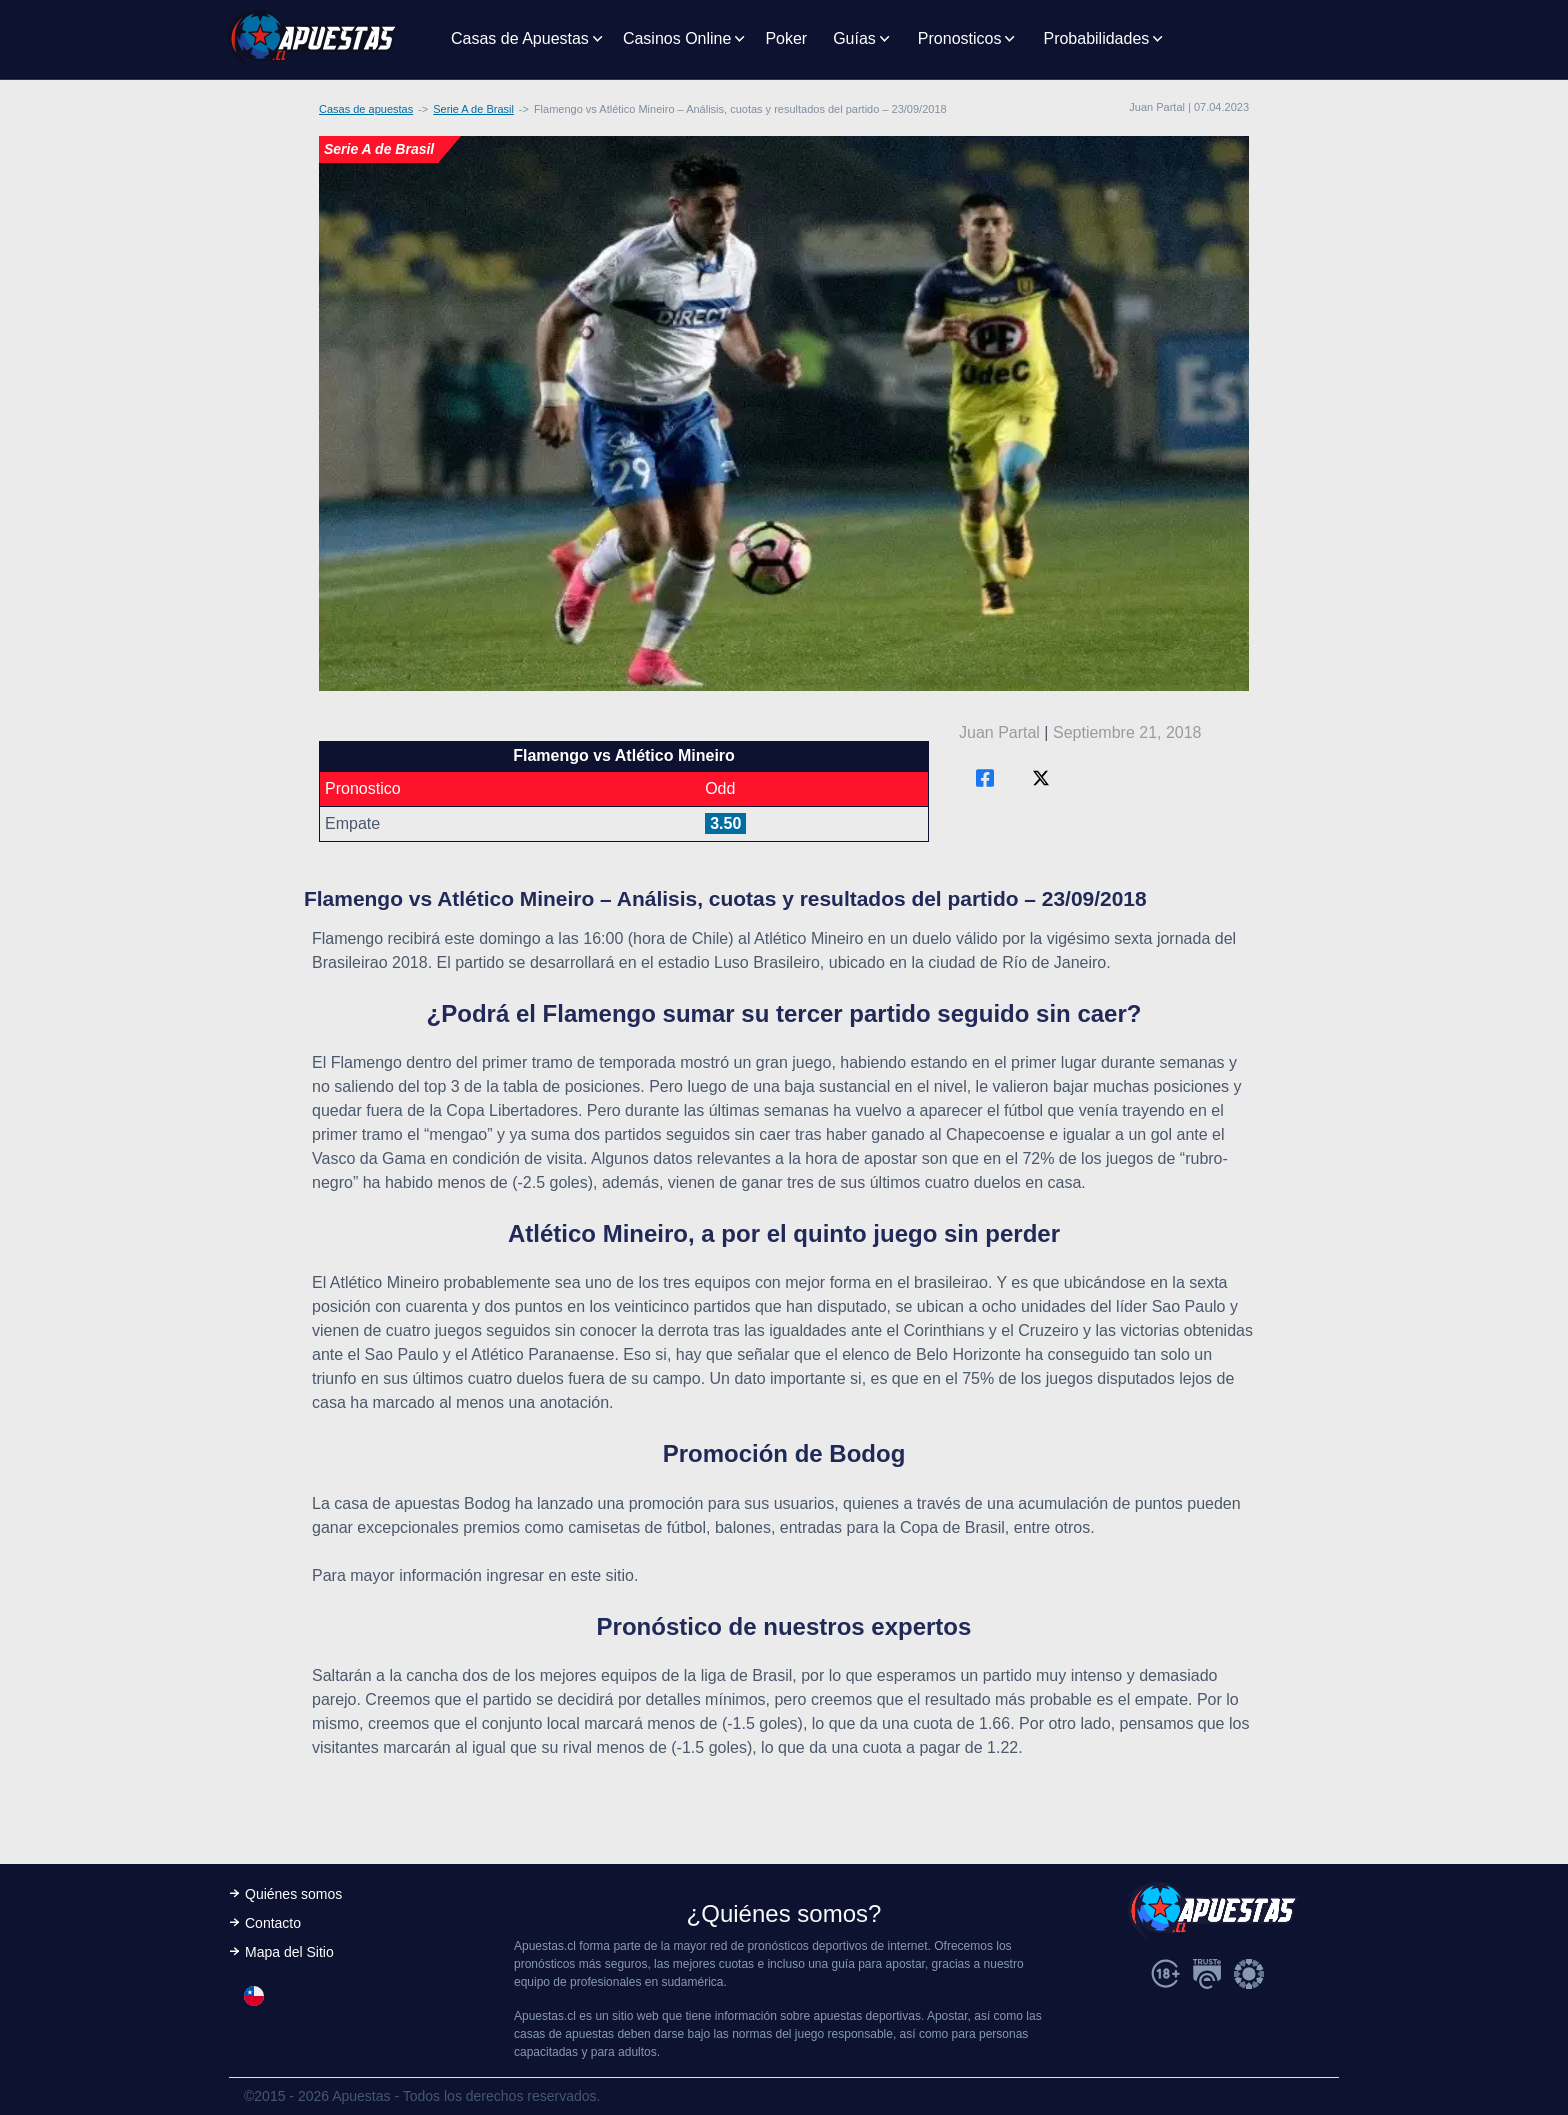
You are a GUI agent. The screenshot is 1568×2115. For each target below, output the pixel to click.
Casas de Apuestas (520, 38)
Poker (786, 38)
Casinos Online (677, 38)
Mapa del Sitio (289, 1952)
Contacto (273, 1923)
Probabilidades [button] (1096, 38)
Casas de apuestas (366, 109)
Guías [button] (854, 38)
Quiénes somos (293, 1894)
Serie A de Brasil (473, 109)
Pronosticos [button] (960, 38)
